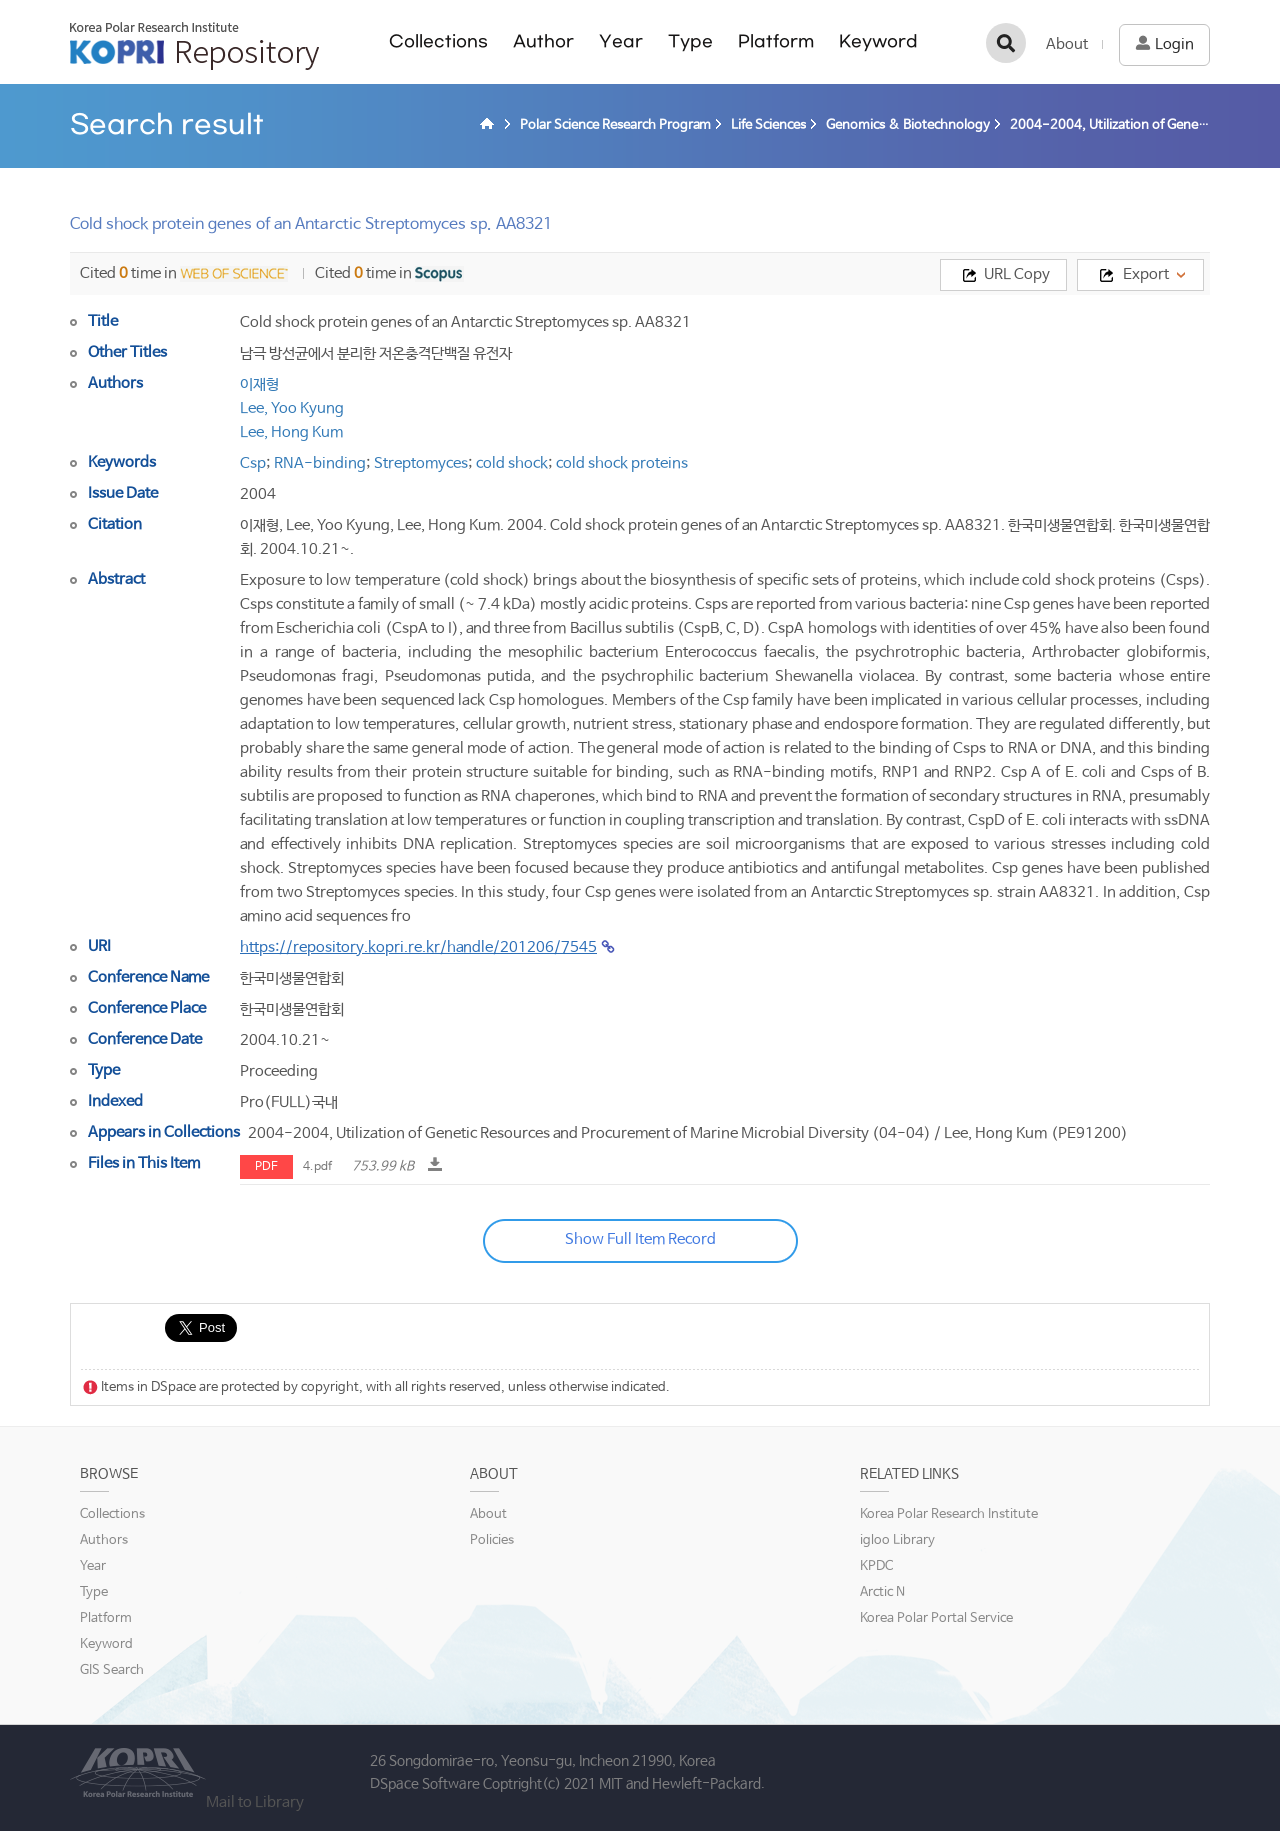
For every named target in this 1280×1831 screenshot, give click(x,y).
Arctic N (882, 1592)
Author (543, 41)
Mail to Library (255, 1802)
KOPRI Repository (194, 46)
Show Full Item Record (640, 1239)
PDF (266, 1167)
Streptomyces (421, 463)
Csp (253, 463)
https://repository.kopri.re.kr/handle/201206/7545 (418, 947)
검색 (1006, 43)
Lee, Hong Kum (291, 432)
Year (621, 41)
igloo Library (897, 1540)
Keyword (878, 41)
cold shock (512, 463)
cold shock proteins (622, 463)
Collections (438, 41)
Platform (776, 41)
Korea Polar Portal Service (936, 1618)
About (1067, 44)
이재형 (259, 384)
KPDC (876, 1566)
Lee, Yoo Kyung (292, 408)
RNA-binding (320, 463)
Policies (492, 1540)
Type (690, 41)
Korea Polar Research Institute (949, 1514)
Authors (104, 1540)
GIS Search (112, 1670)
